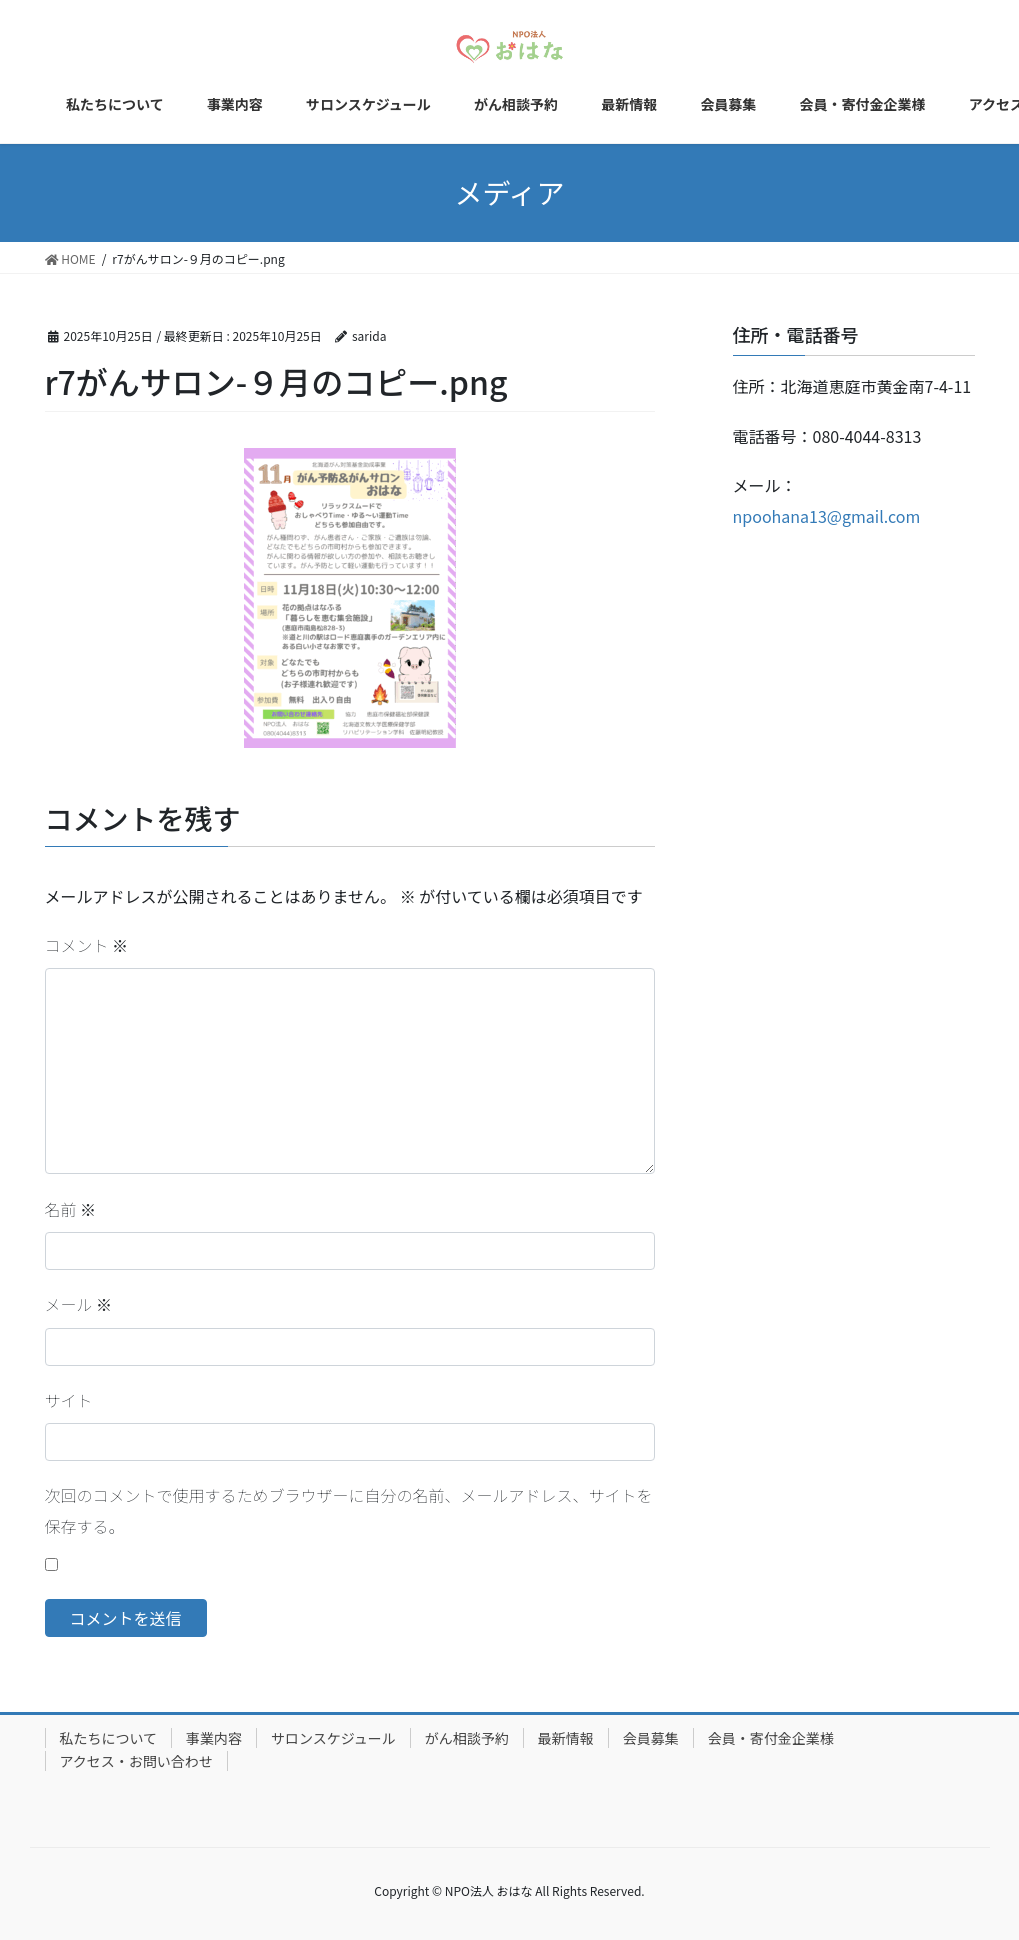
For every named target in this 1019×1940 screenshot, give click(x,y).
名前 (71, 1209)
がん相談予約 (467, 1738)
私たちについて (109, 1738)
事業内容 (214, 1738)
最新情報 (566, 1738)
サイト (69, 1400)
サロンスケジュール (333, 1738)
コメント (87, 945)
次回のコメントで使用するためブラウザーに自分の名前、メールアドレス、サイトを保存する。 (349, 1510)
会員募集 (651, 1738)
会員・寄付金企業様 (771, 1738)
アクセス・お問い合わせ (136, 1761)
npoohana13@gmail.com (827, 516)
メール (79, 1304)
